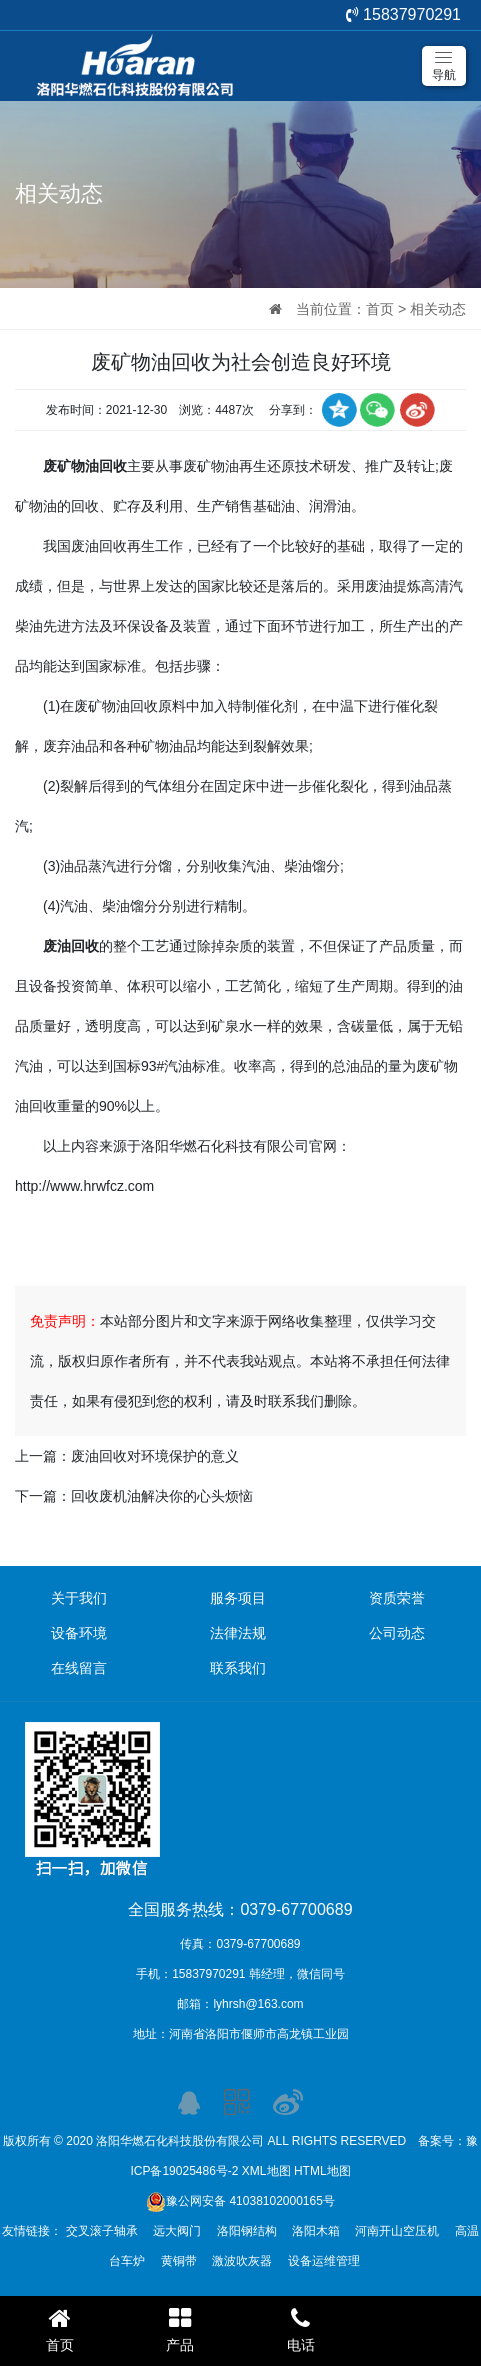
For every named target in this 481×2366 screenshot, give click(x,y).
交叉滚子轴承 (102, 2231)
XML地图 (266, 2171)
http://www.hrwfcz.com (84, 1186)
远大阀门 (177, 2231)
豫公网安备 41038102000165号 (240, 2201)
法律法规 (238, 1633)
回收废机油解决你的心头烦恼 (162, 1496)
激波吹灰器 (242, 2261)
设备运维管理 (324, 2261)
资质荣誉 (397, 1598)
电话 (301, 2329)
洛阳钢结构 (247, 2231)
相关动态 (438, 309)
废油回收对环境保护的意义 (155, 1456)
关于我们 (79, 1598)
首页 (380, 309)
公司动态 (397, 1633)
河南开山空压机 (397, 2231)
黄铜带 (179, 2261)
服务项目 (238, 1598)
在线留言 (79, 1668)
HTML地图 (322, 2171)
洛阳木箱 (316, 2231)
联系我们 (238, 1668)
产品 (180, 2329)
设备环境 (79, 1633)
